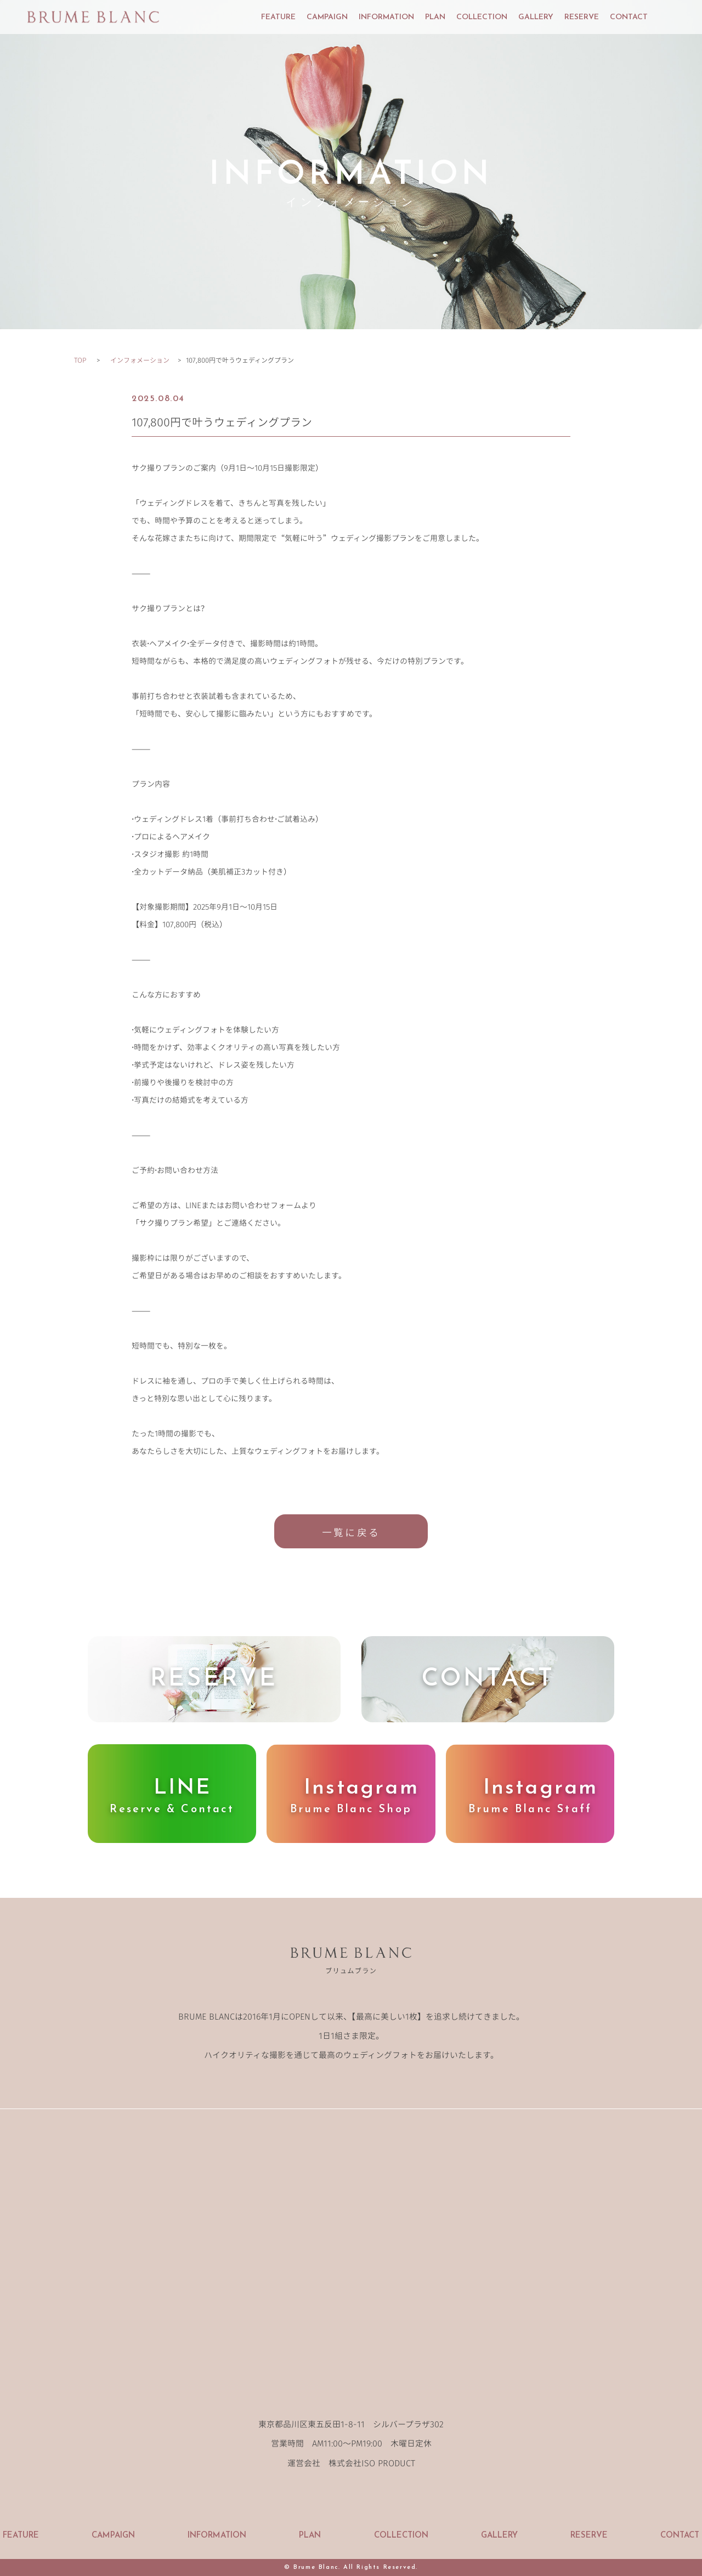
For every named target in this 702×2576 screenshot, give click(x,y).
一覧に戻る (351, 1532)
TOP (80, 359)
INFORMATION (386, 17)
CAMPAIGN (327, 17)
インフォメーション (139, 359)
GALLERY (535, 17)
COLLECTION (481, 17)
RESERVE (581, 17)
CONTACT (629, 17)
